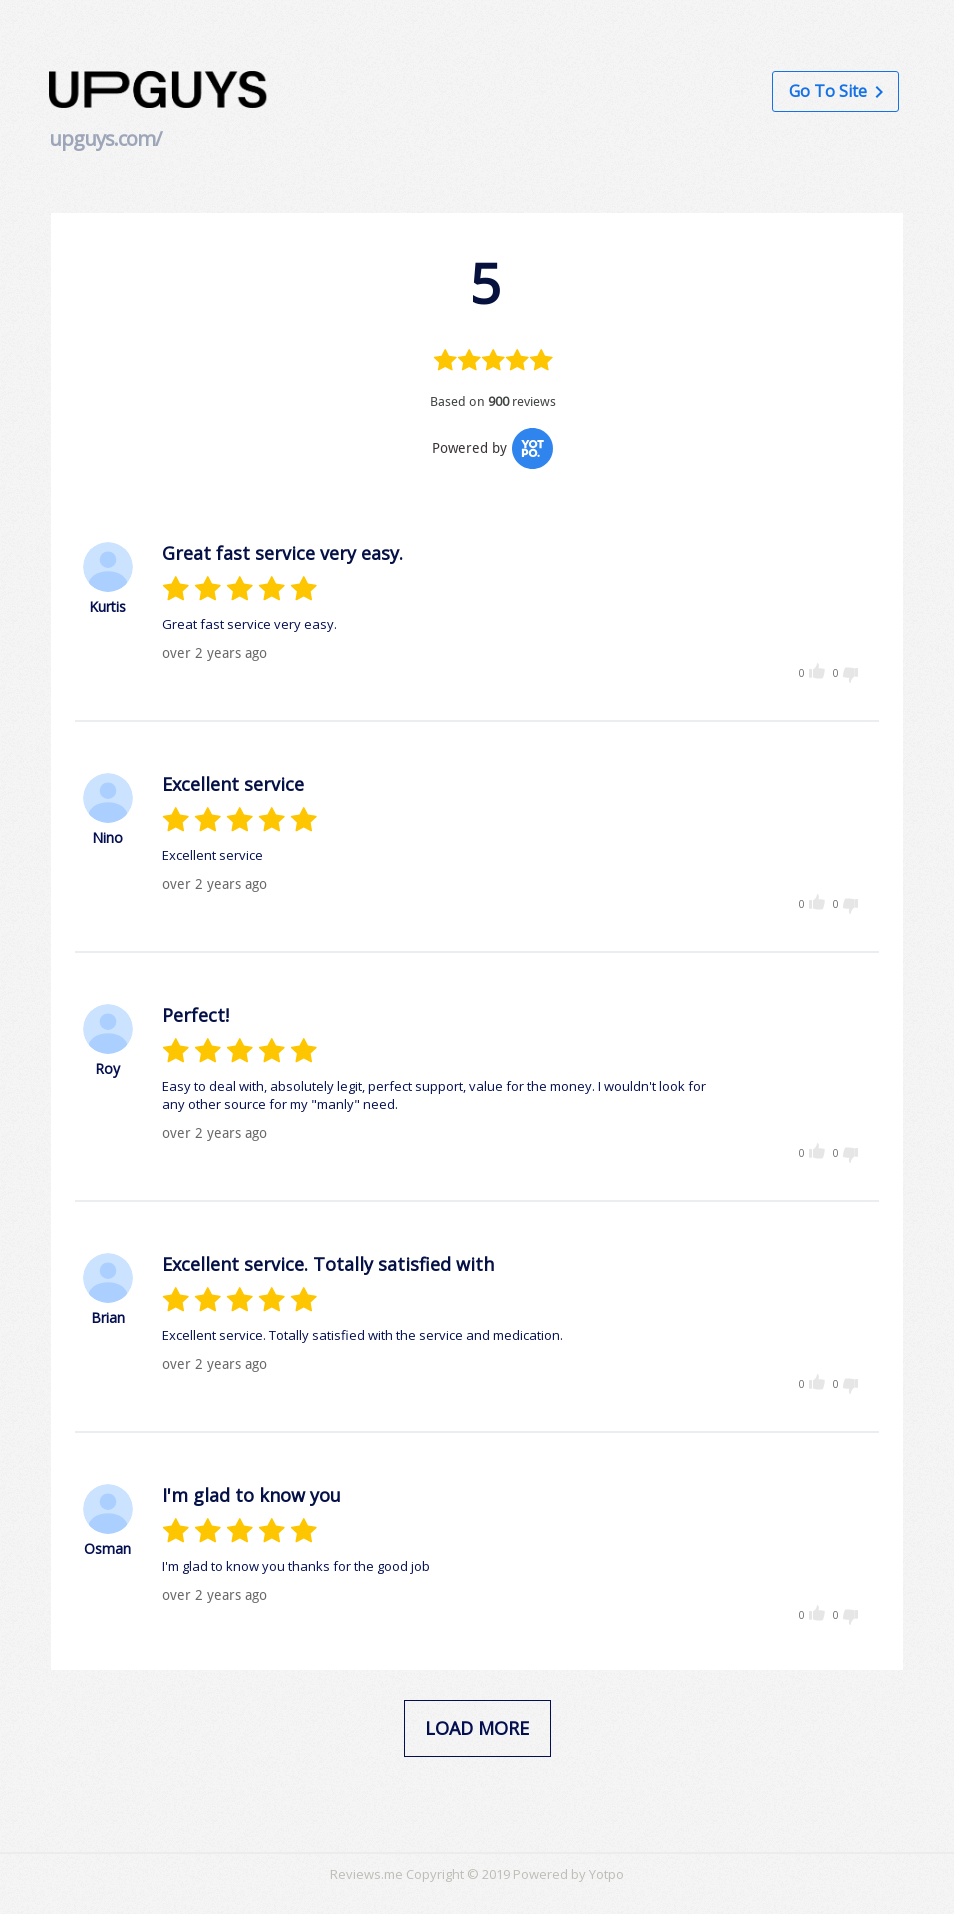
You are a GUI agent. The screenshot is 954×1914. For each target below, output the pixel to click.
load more (477, 1728)
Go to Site (836, 91)
